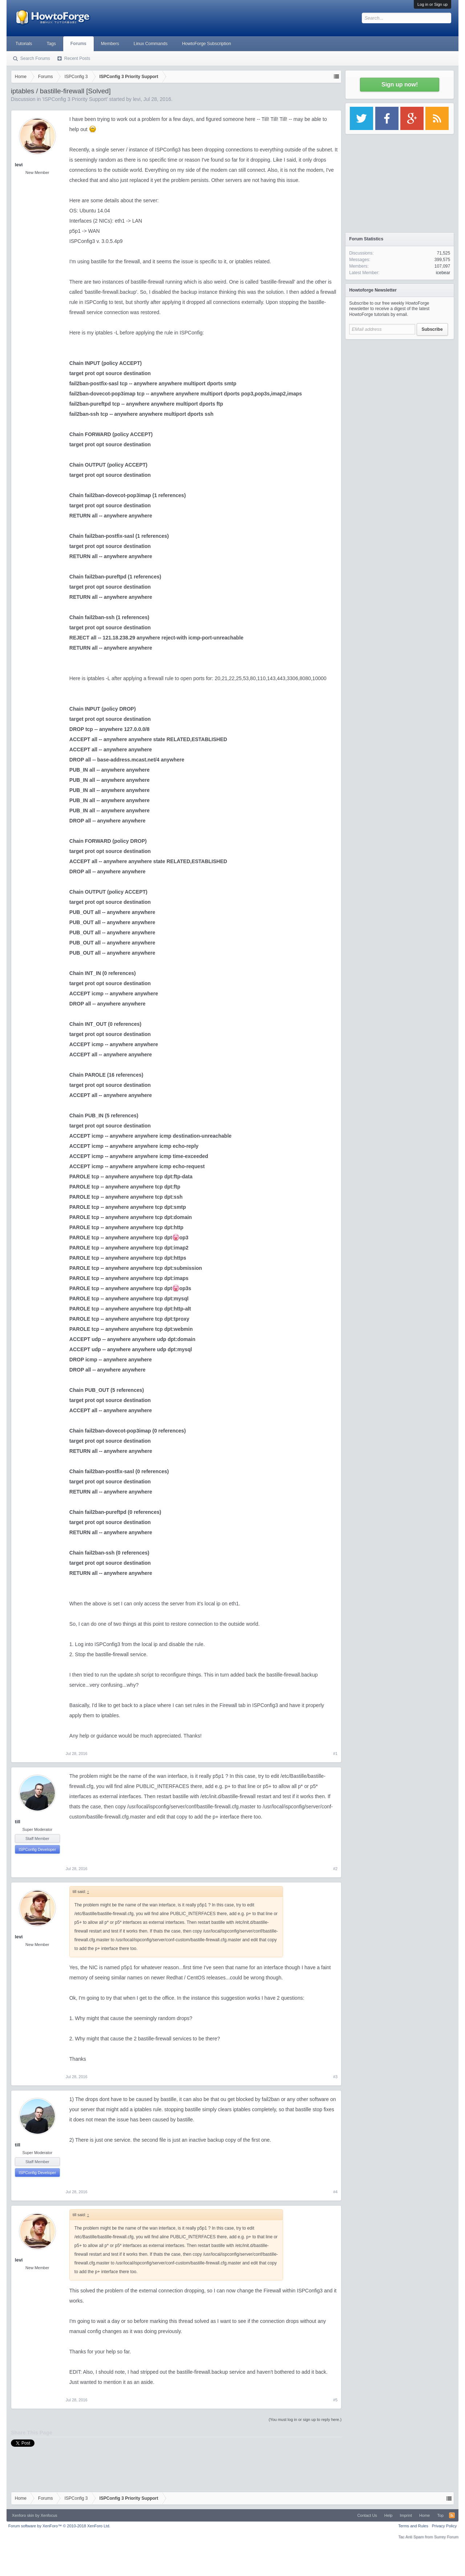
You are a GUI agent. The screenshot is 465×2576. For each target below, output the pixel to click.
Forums (78, 43)
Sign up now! (399, 84)
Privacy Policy (444, 2526)
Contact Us (367, 2515)
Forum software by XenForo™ (59, 2526)
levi (137, 99)
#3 (335, 2077)
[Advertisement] (399, 388)
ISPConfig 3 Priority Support (75, 99)
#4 (335, 2192)
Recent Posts (77, 58)
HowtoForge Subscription (206, 43)
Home (424, 2515)
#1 (335, 1753)
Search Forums (35, 58)
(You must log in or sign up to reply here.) (304, 2419)
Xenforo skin (23, 2515)
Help (388, 2515)
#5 (335, 2400)
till (17, 1821)
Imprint (406, 2515)
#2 (335, 1868)
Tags (51, 43)
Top (440, 2515)
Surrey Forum (446, 2537)
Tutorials (24, 43)
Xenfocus (49, 2515)
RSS (452, 2515)
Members (110, 43)
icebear (443, 272)
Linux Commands (150, 43)
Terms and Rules (413, 2526)
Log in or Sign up (432, 4)
